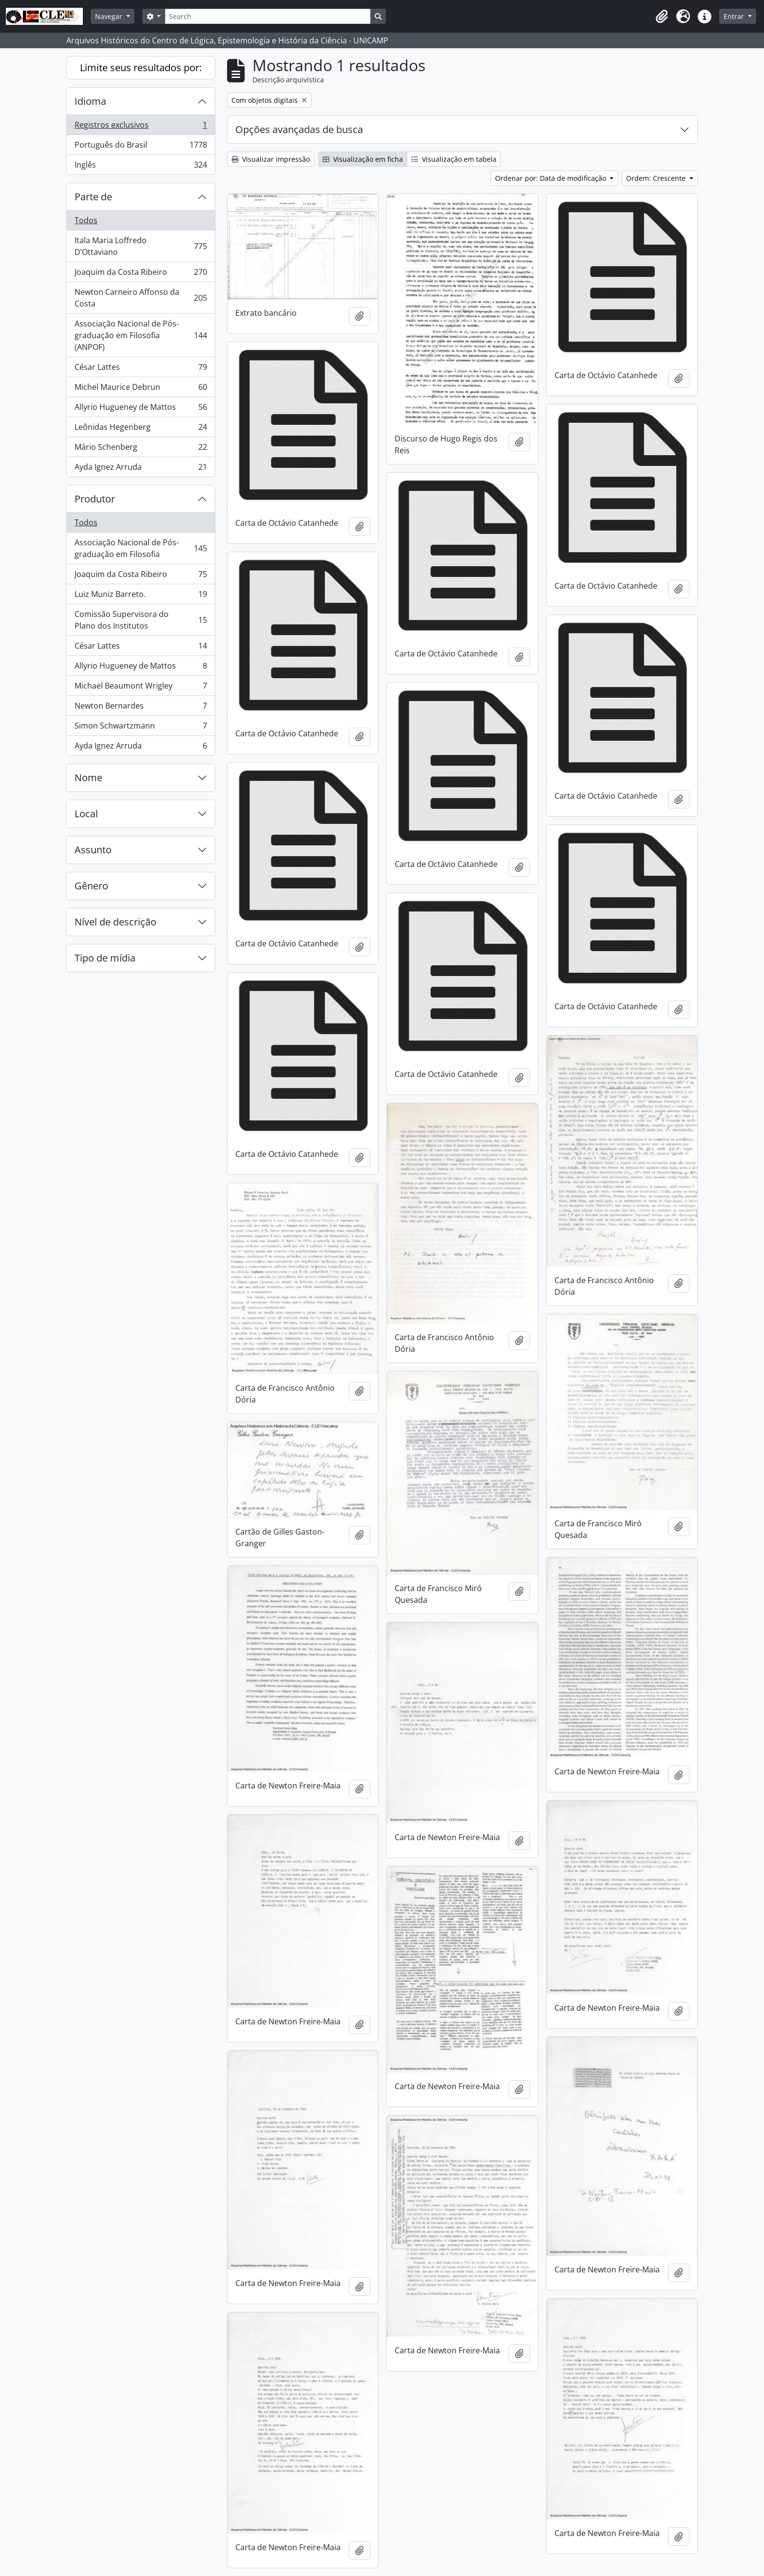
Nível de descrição (115, 921)
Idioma (90, 101)
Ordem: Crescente (657, 178)
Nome (88, 777)
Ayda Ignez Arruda (140, 469)
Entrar (735, 16)
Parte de (93, 196)
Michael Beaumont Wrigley (140, 688)
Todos (86, 220)
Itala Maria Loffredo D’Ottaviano (140, 246)
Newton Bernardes (140, 708)
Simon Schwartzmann (140, 728)
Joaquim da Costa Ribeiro (140, 274)
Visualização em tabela (454, 159)
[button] (661, 16)
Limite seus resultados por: (141, 67)
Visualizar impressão (270, 159)
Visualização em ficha (363, 159)
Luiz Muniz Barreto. (140, 596)
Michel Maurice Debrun (140, 389)
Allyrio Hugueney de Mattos (140, 409)
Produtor (95, 498)
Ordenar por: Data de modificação (551, 178)
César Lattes (140, 369)
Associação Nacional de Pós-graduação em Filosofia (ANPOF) (140, 335)
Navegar (109, 16)
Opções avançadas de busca (299, 129)
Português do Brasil (140, 147)
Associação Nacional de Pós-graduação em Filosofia (140, 548)
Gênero (91, 885)
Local (86, 813)
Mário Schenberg (140, 449)
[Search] (267, 16)
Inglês (140, 166)
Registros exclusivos (140, 127)
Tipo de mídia (105, 957)
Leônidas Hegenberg (140, 429)
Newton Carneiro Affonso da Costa (140, 298)
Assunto (93, 849)
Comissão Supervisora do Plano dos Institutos (140, 620)
